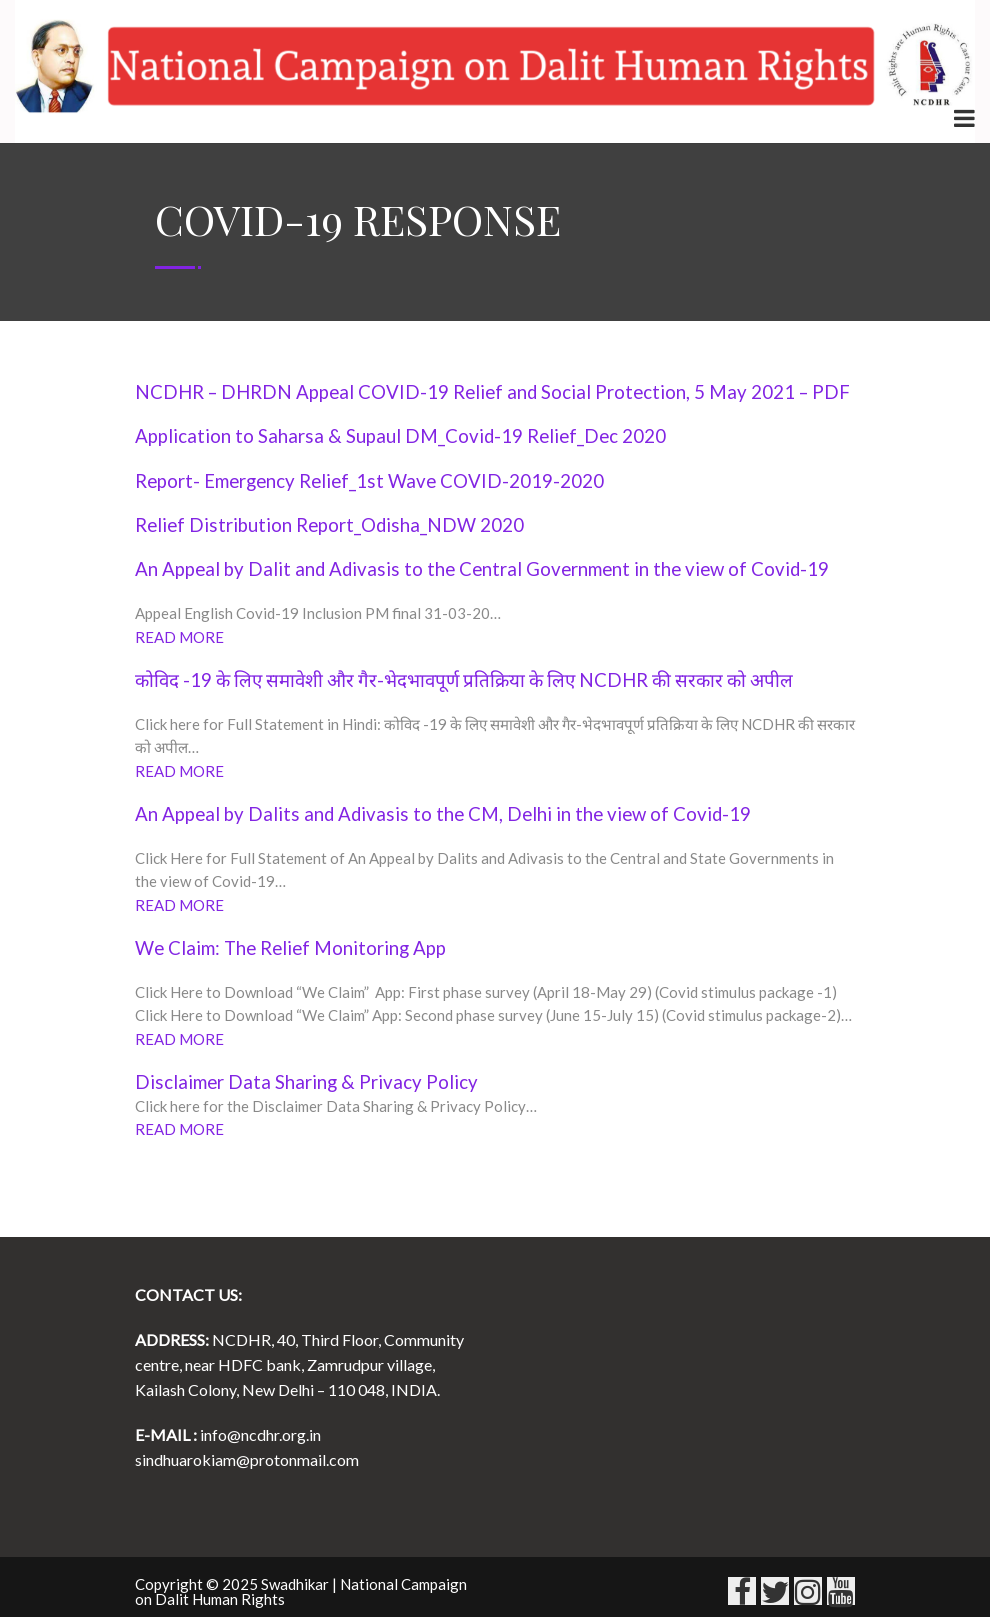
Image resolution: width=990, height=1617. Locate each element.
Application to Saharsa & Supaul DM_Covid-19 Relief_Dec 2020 (400, 436)
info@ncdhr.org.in (260, 1434)
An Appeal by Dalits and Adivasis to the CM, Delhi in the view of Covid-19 (443, 814)
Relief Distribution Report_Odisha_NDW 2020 (329, 525)
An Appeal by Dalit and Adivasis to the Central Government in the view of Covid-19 (482, 569)
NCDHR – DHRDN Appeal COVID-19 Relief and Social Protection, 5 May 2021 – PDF (492, 392)
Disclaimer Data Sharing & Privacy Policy (306, 1082)
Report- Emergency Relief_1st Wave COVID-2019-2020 (369, 481)
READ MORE (181, 637)
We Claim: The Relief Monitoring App (290, 948)
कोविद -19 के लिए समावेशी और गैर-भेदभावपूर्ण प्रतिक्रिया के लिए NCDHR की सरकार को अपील (464, 680)
